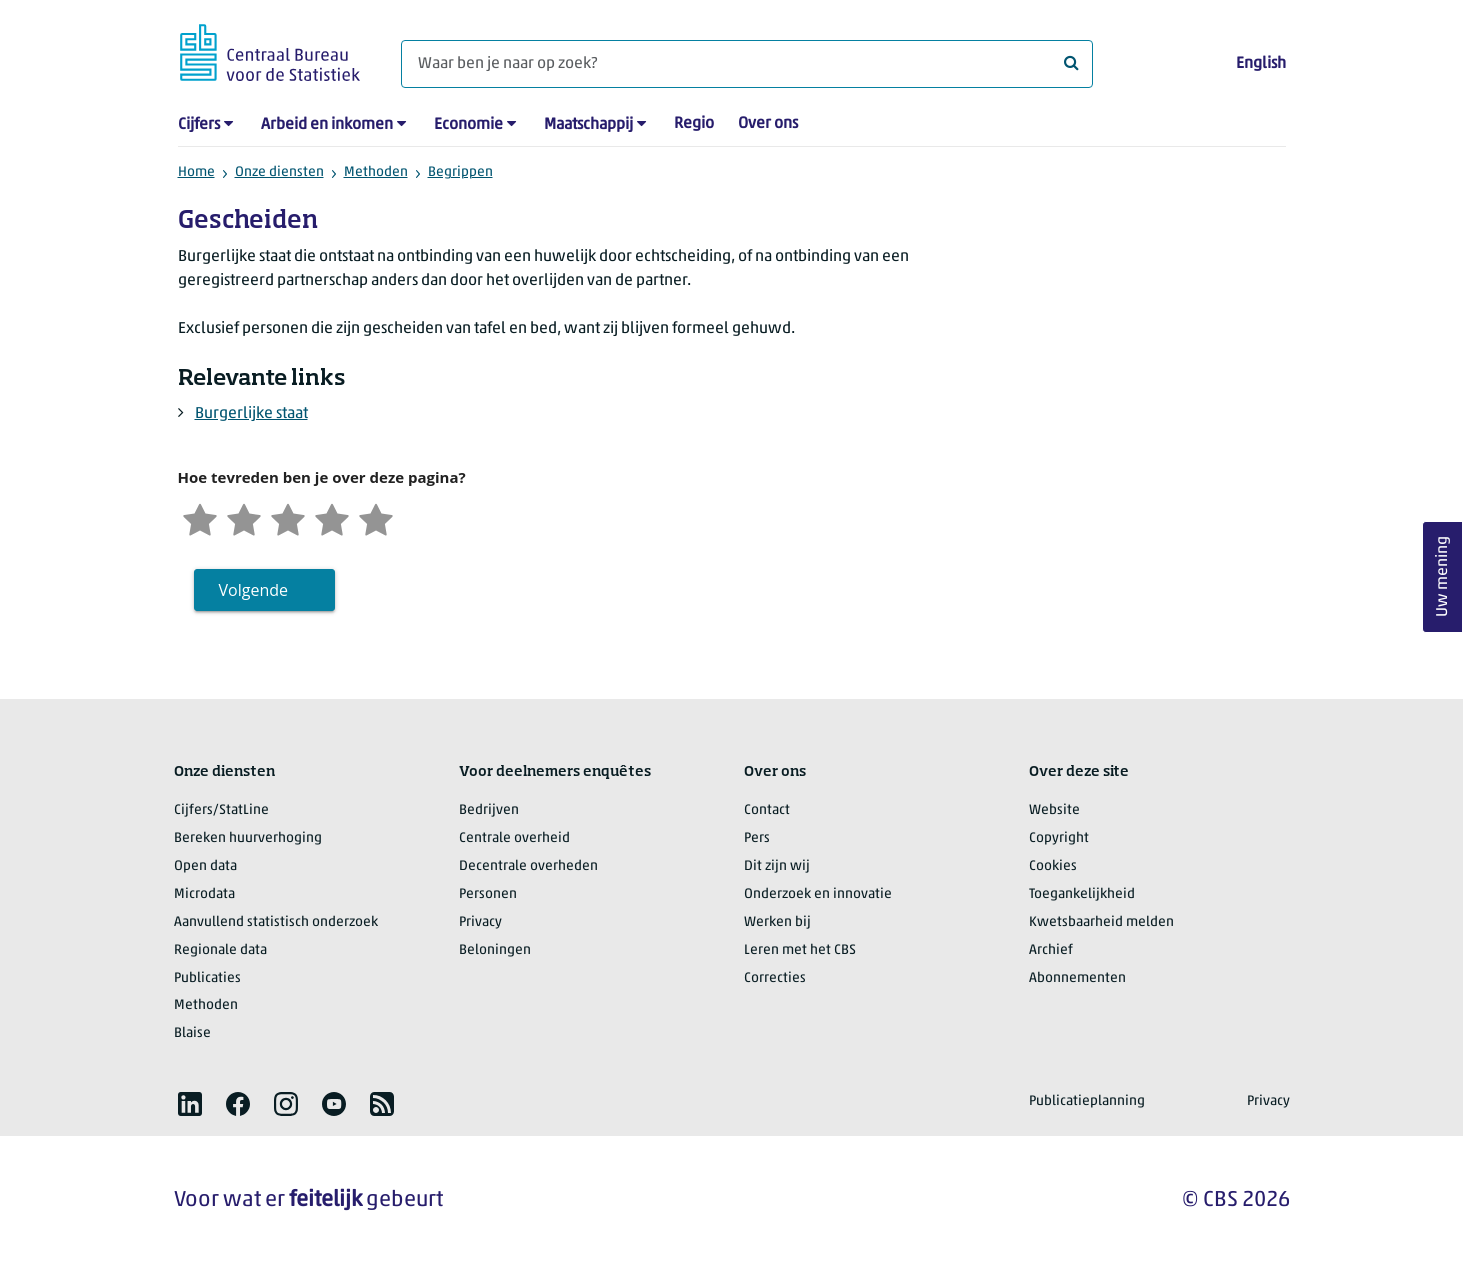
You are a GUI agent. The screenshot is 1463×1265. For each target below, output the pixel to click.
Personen (488, 894)
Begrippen (460, 172)
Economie (468, 125)
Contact (767, 810)
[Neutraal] (288, 517)
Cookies (1053, 866)
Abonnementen (1077, 978)
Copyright (1059, 838)
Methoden (376, 172)
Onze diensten (279, 172)
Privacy (480, 922)
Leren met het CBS (800, 950)
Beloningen (495, 950)
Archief (1051, 950)
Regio (694, 124)
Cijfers (199, 125)
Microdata (204, 894)
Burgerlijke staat (251, 414)
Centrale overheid (514, 838)
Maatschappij (588, 125)
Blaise (192, 1033)
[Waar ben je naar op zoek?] (747, 64)
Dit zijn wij (777, 866)
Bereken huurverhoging (248, 838)
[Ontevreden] (244, 517)
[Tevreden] (332, 517)
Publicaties (207, 978)
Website (1054, 810)
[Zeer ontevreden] (200, 517)
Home (196, 172)
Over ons (768, 124)
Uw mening (1443, 576)
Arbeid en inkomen (327, 125)
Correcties (775, 978)
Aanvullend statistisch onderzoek (276, 922)
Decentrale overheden (528, 866)
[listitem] (190, 1104)
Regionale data (220, 950)
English (1261, 64)
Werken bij (777, 922)
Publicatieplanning (1087, 1101)
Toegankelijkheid (1082, 894)
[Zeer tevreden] (376, 517)
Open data (205, 866)
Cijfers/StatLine (221, 810)
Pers (757, 838)
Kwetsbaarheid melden (1101, 922)
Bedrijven (489, 810)
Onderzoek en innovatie (818, 894)
